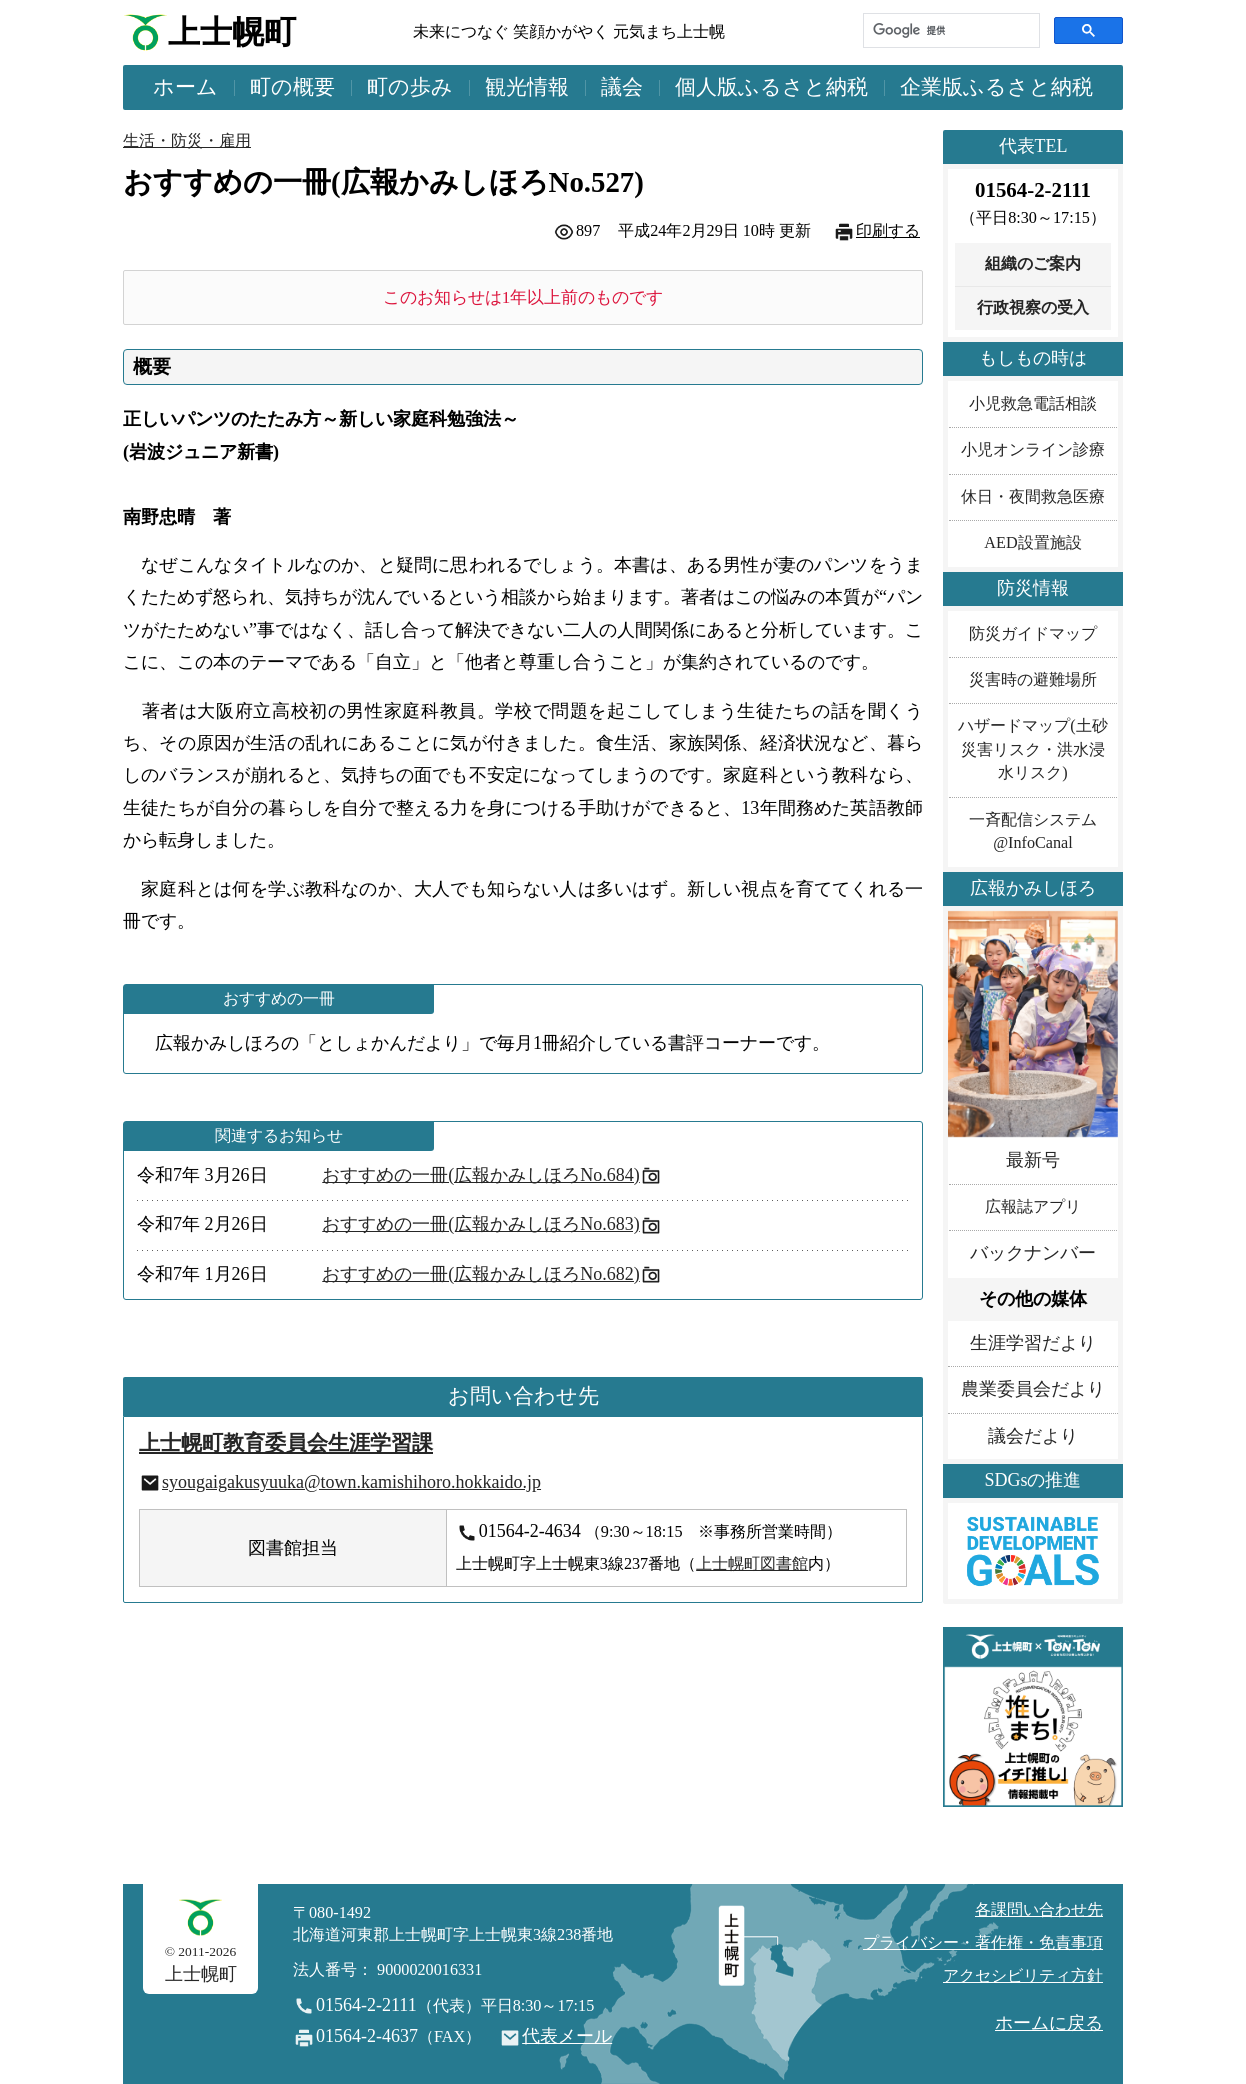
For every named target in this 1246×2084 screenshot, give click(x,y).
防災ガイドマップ (1033, 634)
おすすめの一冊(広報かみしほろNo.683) (481, 1224)
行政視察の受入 (1033, 308)
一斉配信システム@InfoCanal (1033, 831)
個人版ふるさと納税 (771, 87)
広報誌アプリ (1033, 1207)
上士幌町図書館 (752, 1564)
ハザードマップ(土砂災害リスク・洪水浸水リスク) (1032, 749)
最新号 (1033, 1160)
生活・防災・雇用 (187, 141)
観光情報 (527, 87)
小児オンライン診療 (1033, 450)
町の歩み (410, 87)
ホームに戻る (1049, 2023)
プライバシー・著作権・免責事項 (983, 1943)
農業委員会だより (1033, 1389)
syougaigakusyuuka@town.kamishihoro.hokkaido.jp (351, 1482)
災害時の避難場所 (1033, 680)
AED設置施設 (1032, 543)
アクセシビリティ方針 (1023, 1976)
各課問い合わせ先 (1039, 1910)
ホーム (185, 87)
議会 (622, 87)
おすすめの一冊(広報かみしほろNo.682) (481, 1274)
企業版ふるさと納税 (996, 87)
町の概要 (292, 87)
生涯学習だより (1033, 1343)
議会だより (1033, 1436)
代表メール (567, 2036)
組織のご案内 (1033, 264)
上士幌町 (232, 32)
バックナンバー (1033, 1253)
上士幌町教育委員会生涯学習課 (286, 1443)
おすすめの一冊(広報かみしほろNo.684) (481, 1175)
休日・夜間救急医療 (1033, 497)
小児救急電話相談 (1033, 404)
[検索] (949, 30)
